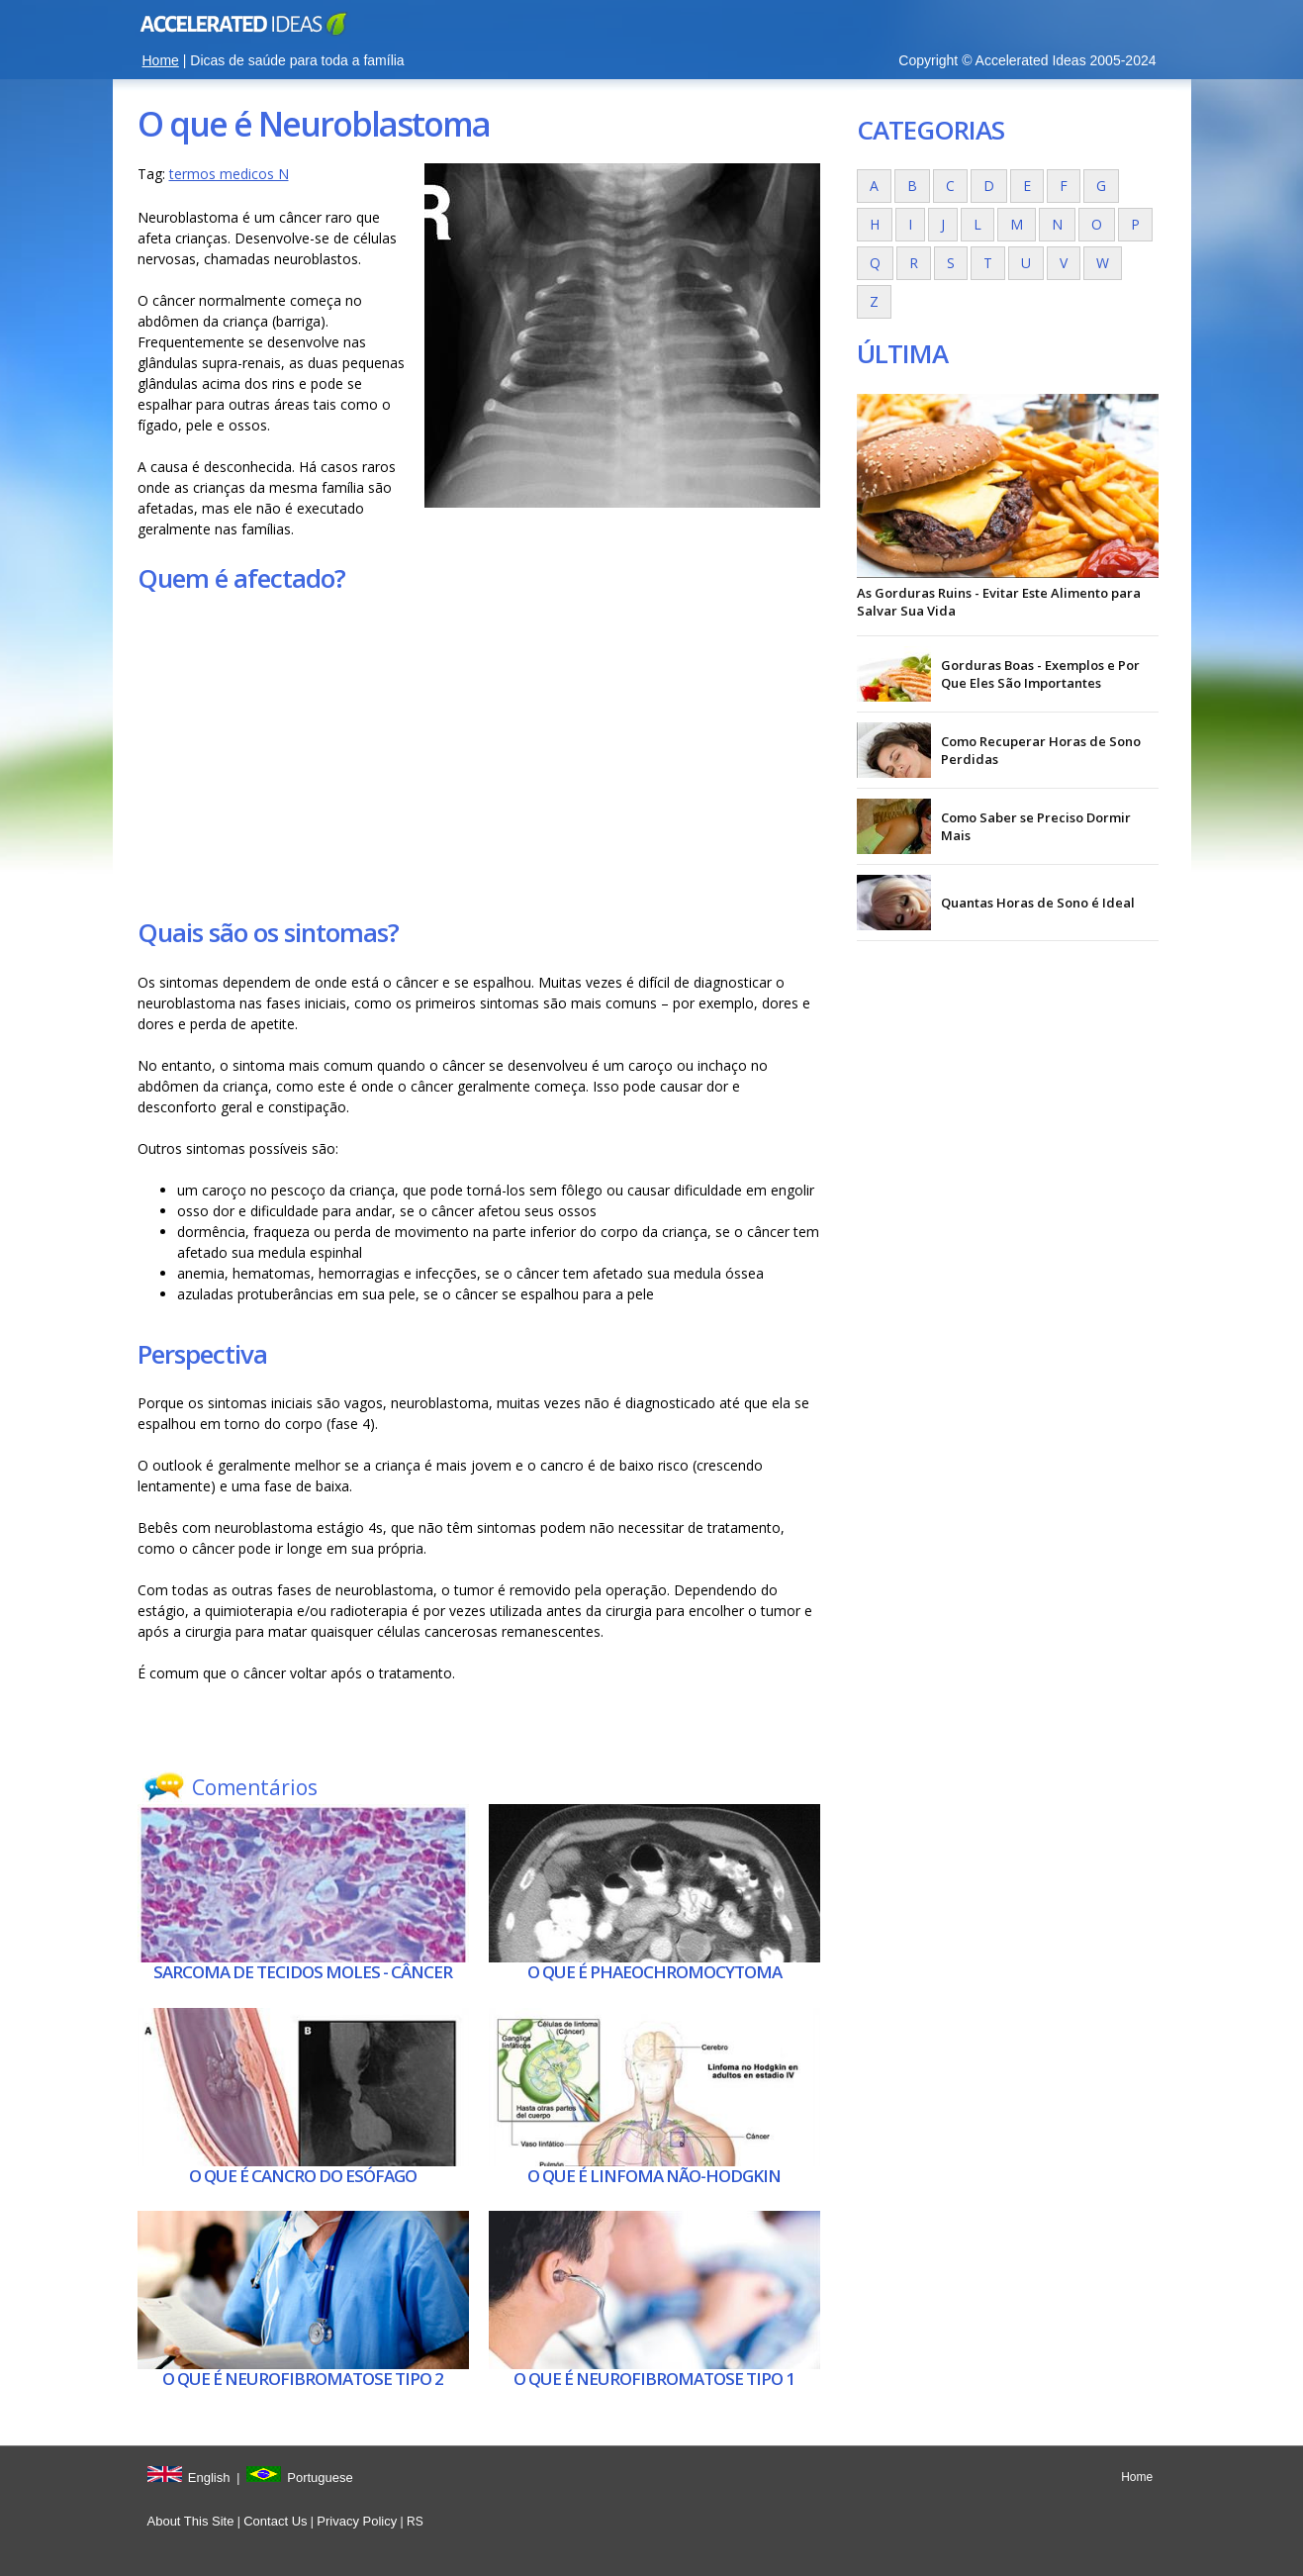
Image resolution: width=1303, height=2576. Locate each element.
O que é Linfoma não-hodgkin (654, 2175)
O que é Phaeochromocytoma (654, 1971)
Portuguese (320, 2477)
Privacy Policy (357, 2521)
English (209, 2477)
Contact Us (275, 2521)
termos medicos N (229, 173)
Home (160, 60)
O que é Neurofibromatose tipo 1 (653, 2378)
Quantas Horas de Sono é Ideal (1038, 902)
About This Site (190, 2521)
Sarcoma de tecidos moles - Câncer (302, 1971)
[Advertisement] (479, 755)
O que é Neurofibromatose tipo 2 (302, 2378)
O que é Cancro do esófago (303, 2175)
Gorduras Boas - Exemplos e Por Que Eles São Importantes (1040, 674)
